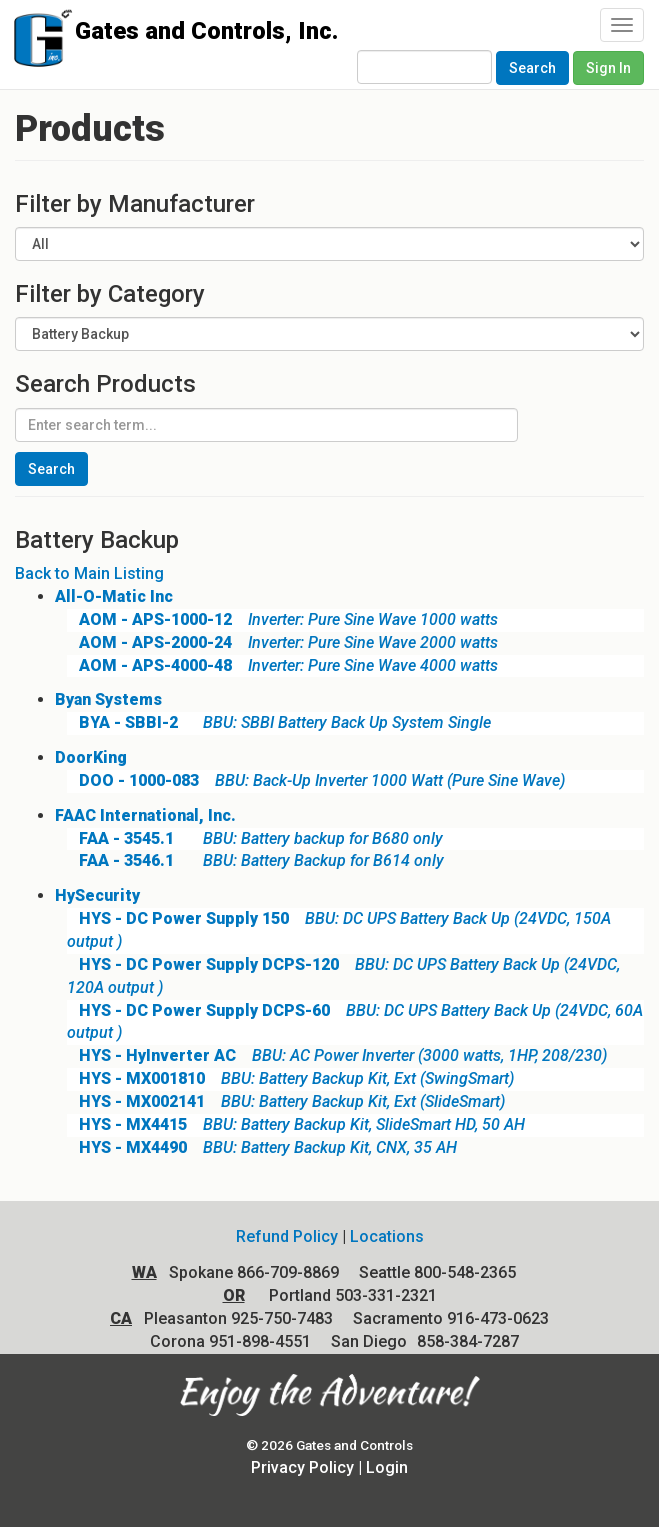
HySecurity (97, 895)
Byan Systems (108, 699)
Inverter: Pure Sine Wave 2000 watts (282, 642)
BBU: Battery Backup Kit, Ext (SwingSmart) (290, 1078)
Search (532, 68)
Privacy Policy (302, 1467)
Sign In (608, 68)
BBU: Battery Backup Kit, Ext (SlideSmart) (286, 1101)
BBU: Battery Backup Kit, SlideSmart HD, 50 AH (296, 1124)
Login (387, 1467)
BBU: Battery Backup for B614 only (255, 860)
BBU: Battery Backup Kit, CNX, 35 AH (262, 1147)
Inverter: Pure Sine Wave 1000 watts (282, 619)
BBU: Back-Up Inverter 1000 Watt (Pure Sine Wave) (316, 780)
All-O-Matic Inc (114, 596)
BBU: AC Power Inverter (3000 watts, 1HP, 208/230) (337, 1055)
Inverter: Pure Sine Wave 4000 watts (282, 665)
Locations (387, 1236)
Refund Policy (287, 1236)
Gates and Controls (37, 42)
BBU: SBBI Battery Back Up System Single (279, 722)
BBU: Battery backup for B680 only (255, 838)
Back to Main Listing (89, 573)
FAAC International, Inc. (145, 815)
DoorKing (91, 757)
